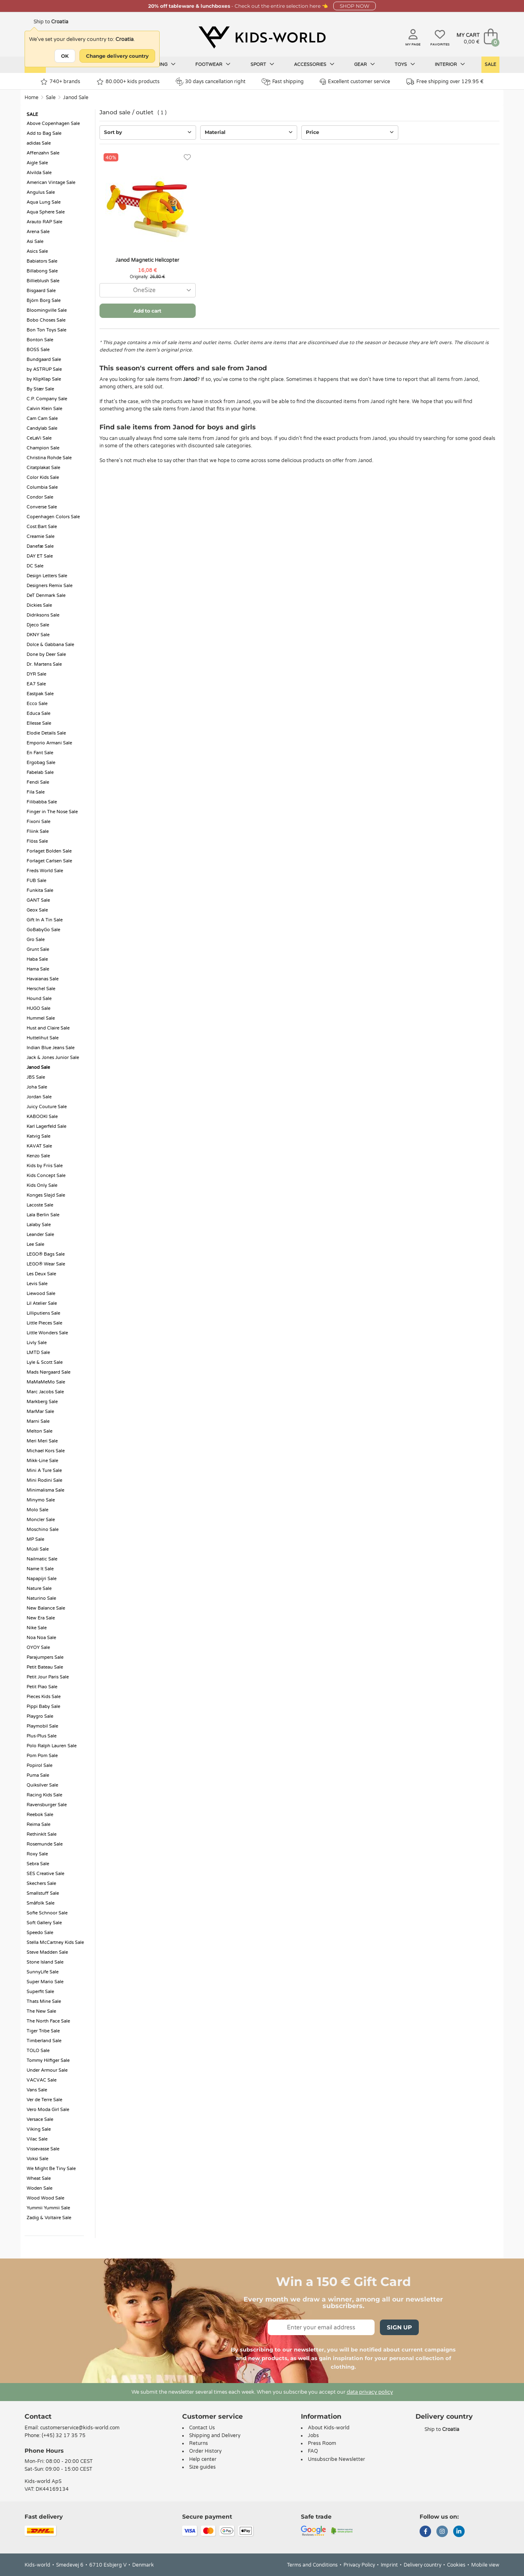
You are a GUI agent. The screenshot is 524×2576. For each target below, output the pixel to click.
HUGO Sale (38, 1008)
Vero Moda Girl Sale (48, 2109)
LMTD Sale (38, 1352)
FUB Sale (36, 880)
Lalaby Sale (39, 1224)
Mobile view (485, 2565)
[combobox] (147, 290)
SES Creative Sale (45, 1873)
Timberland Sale (44, 2040)
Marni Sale (38, 1421)
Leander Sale (40, 1234)
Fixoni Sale (38, 821)
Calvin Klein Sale (44, 408)
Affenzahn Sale (43, 153)
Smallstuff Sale (43, 1893)
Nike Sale (37, 1627)
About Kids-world (329, 2428)
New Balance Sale (46, 1608)
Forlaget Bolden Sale (49, 851)
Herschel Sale (41, 988)
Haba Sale (37, 959)
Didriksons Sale (43, 615)
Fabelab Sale (40, 772)
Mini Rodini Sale (44, 1480)
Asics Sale (37, 251)
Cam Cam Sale (42, 418)
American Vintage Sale (51, 182)
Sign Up (399, 2327)
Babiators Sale (42, 261)
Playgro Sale (40, 1716)
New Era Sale (41, 1618)
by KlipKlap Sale (44, 379)
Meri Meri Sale (42, 1441)
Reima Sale (38, 1824)
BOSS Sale (38, 349)
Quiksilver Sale (42, 1785)
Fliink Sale (38, 831)
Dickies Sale (39, 605)
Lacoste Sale (40, 1205)
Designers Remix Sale (49, 585)
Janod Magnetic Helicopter (147, 260)
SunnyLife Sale (43, 1972)
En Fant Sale (40, 752)
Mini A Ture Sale (44, 1470)
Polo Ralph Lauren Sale (52, 1745)
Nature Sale (39, 1588)
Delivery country (422, 2565)
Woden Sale (39, 2188)
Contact (38, 2416)
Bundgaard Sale (44, 359)
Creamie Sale (40, 536)
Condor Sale (40, 497)
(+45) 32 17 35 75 (64, 2435)
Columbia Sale (42, 487)
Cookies (456, 2565)
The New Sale (41, 2011)
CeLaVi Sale (39, 438)
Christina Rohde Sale (49, 457)
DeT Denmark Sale (46, 595)
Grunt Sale (38, 949)
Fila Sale (36, 792)
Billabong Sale (42, 271)
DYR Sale (36, 674)
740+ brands (60, 82)
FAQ (313, 2451)
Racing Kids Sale (44, 1795)
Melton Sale (39, 1431)
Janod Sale (75, 97)
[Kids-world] (262, 37)
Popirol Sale (39, 1765)
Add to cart (147, 311)
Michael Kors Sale (46, 1451)
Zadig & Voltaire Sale (49, 2217)
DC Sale (35, 566)
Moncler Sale (41, 1519)
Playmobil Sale (42, 1726)
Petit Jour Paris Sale (48, 1677)
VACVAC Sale (41, 2080)
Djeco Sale (38, 625)
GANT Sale (38, 900)
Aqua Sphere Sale (46, 212)
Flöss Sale (37, 841)
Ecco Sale (37, 703)
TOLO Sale (38, 2050)
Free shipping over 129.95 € (445, 82)
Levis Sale (37, 1283)
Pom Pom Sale (42, 1755)
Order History (205, 2451)
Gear (364, 64)
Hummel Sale (41, 1018)
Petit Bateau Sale (45, 1667)
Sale (490, 64)
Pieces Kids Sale (44, 1696)
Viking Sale (39, 2129)
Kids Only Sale (42, 1185)
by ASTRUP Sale (44, 369)
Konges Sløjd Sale (46, 1195)
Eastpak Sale (40, 693)
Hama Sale (38, 969)
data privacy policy (370, 2392)
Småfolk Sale (40, 1903)
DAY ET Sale (40, 556)
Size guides (202, 2467)
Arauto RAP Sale (44, 221)
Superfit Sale (40, 1991)
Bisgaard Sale (41, 290)
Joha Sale (37, 1087)
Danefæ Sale (40, 546)
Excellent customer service (355, 82)
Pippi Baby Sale (43, 1706)
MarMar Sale (40, 1411)
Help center (203, 2459)
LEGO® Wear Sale (46, 1264)
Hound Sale (39, 998)
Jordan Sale (39, 1097)
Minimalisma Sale (45, 1490)
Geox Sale (37, 910)
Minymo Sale (41, 1500)
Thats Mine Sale (44, 2001)
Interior (450, 64)
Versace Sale (40, 2119)
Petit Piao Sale (42, 1686)
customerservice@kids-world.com (80, 2428)
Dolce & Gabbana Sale (50, 644)
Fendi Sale (38, 782)
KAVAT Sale (39, 1146)
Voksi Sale (37, 2158)
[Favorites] (187, 157)
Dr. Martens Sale (44, 664)
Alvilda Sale (39, 172)
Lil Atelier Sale (42, 1303)
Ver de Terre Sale (44, 2099)
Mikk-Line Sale (42, 1460)
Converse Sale (42, 507)
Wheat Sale (39, 2178)
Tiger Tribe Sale (43, 2031)
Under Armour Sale (47, 2070)
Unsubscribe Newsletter (336, 2459)
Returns (198, 2443)
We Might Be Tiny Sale (51, 2168)
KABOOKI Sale (42, 1116)
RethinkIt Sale (41, 1834)
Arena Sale (38, 231)
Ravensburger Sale (47, 1804)
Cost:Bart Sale (42, 526)
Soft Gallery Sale (44, 1922)
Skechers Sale (41, 1883)
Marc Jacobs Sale (45, 1392)
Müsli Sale (38, 1549)
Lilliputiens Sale (43, 1313)
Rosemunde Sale (45, 1844)
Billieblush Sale (43, 280)
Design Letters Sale (47, 575)
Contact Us (202, 2428)
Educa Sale (38, 713)
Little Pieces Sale (44, 1323)
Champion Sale (43, 448)
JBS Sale (36, 1077)
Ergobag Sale (41, 762)
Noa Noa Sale (41, 1637)
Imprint (389, 2565)
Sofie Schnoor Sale (47, 1913)
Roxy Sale (37, 1854)
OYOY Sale (38, 1647)
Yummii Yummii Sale (48, 2208)
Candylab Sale (42, 428)
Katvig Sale (38, 1136)
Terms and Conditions (312, 2565)
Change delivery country (117, 56)
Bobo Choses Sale (46, 320)
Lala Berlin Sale (43, 1215)
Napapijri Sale (41, 1578)
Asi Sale (35, 241)
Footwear (212, 64)
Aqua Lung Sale (44, 202)
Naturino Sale (41, 1598)
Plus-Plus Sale (41, 1736)
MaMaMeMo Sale (46, 1382)
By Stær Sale (40, 389)
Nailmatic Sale (42, 1559)
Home (31, 97)
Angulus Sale (41, 192)
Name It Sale (40, 1568)
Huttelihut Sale (43, 1038)
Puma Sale (38, 1775)
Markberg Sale (42, 1401)
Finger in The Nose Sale (52, 811)
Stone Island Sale (45, 1962)
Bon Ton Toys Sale (46, 330)
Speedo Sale (40, 1932)
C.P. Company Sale (47, 398)
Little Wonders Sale (47, 1333)
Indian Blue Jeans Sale (51, 1047)
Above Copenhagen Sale (53, 123)
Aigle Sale (37, 163)
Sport (262, 64)
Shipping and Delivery (214, 2435)
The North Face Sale (48, 2021)
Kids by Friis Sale (45, 1165)
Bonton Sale (40, 339)
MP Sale (35, 1539)
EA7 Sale (36, 684)
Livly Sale (37, 1342)
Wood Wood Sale (45, 2198)
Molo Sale (37, 1509)
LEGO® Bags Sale (46, 1254)
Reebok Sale (40, 1814)
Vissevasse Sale (43, 2149)
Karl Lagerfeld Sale (46, 1126)
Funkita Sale (40, 890)
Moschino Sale (43, 1529)
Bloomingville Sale (47, 310)
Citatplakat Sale (43, 467)
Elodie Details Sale (46, 733)
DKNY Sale (38, 634)
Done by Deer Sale (46, 654)
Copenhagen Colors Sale (53, 516)
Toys (405, 64)
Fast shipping (283, 81)
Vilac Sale (37, 2139)
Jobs (313, 2435)
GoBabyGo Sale (43, 929)
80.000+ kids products (128, 82)
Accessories (314, 64)
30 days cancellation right (211, 81)
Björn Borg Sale (44, 300)
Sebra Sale (38, 1863)
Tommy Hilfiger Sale (48, 2060)
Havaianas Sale (43, 979)
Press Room (322, 2443)
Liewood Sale (41, 1293)
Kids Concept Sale (46, 1175)
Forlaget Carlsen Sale (49, 861)
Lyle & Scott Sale (45, 1362)
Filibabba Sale (42, 802)
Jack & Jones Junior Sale (53, 1057)
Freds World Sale (45, 870)
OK (65, 56)
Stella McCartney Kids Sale (55, 1942)
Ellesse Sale (39, 723)
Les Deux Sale (41, 1274)
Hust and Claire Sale (48, 1028)
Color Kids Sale (43, 477)
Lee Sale (35, 1244)
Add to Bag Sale (44, 133)
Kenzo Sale (38, 1156)
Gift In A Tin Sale (45, 920)
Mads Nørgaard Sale (48, 1372)
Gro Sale (36, 939)
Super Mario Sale (45, 1981)
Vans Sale (37, 2090)
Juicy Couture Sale (47, 1106)
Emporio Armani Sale (49, 743)
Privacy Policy (359, 2565)
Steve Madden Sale (47, 1952)
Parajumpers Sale (45, 1657)
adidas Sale (39, 143)
